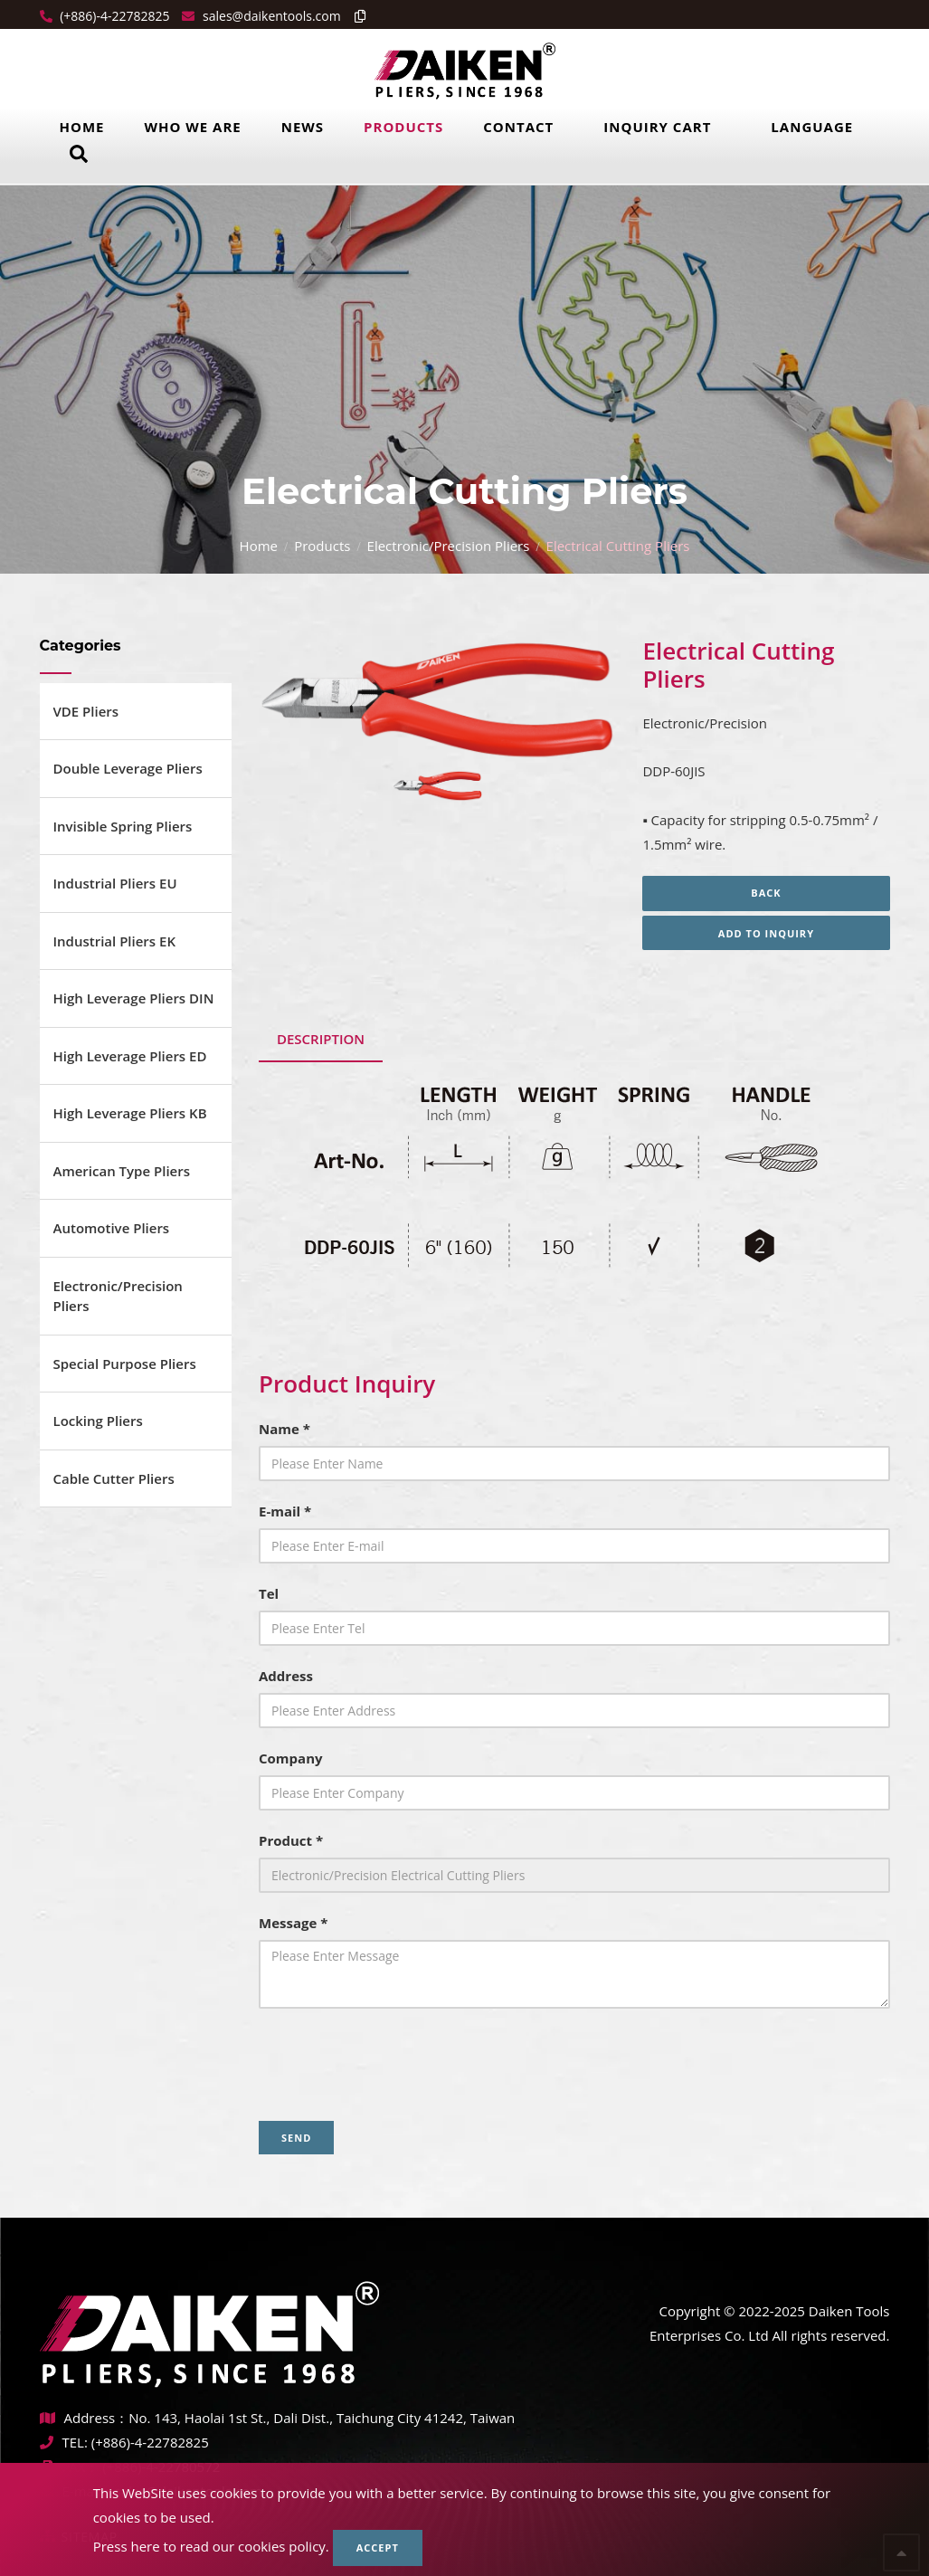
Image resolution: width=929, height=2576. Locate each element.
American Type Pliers (122, 1171)
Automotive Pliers (111, 1228)
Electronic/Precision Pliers (448, 546)
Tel (269, 1593)
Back (766, 892)
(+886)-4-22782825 (113, 15)
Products (403, 127)
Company (291, 1758)
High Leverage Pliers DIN (133, 998)
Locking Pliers (98, 1421)
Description (321, 1039)
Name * (284, 1429)
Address (286, 1676)
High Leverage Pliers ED (130, 1056)
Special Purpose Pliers (124, 1364)
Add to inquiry (766, 933)
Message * (293, 1923)
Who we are (192, 127)
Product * (291, 1840)
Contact (518, 127)
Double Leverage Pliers (128, 768)
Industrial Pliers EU (115, 883)
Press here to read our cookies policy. (211, 2546)
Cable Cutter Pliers (114, 1478)
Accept (377, 2547)
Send (296, 2137)
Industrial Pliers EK (114, 941)
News (302, 127)
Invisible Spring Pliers (123, 826)
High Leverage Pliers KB (130, 1113)
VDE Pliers (86, 711)
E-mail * (285, 1511)
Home (82, 127)
